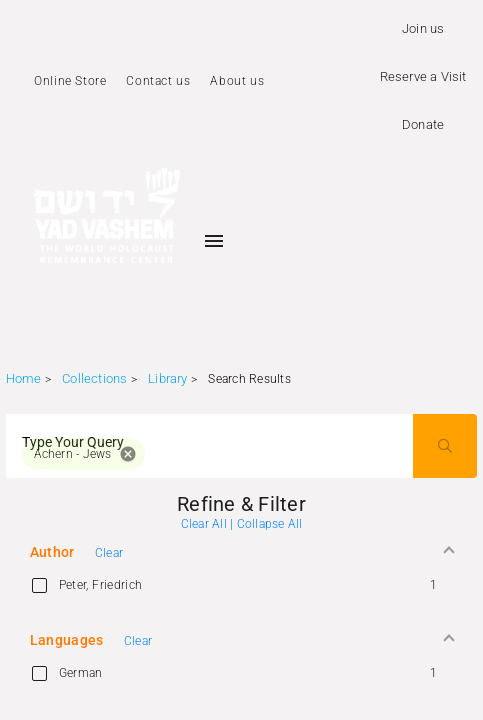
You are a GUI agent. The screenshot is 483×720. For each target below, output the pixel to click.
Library (167, 378)
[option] (242, 585)
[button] (242, 553)
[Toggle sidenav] (214, 241)
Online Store (70, 81)
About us (237, 81)
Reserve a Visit (423, 76)
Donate (423, 124)
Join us (423, 28)
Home (24, 378)
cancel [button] (128, 454)
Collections (94, 378)
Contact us (158, 81)
